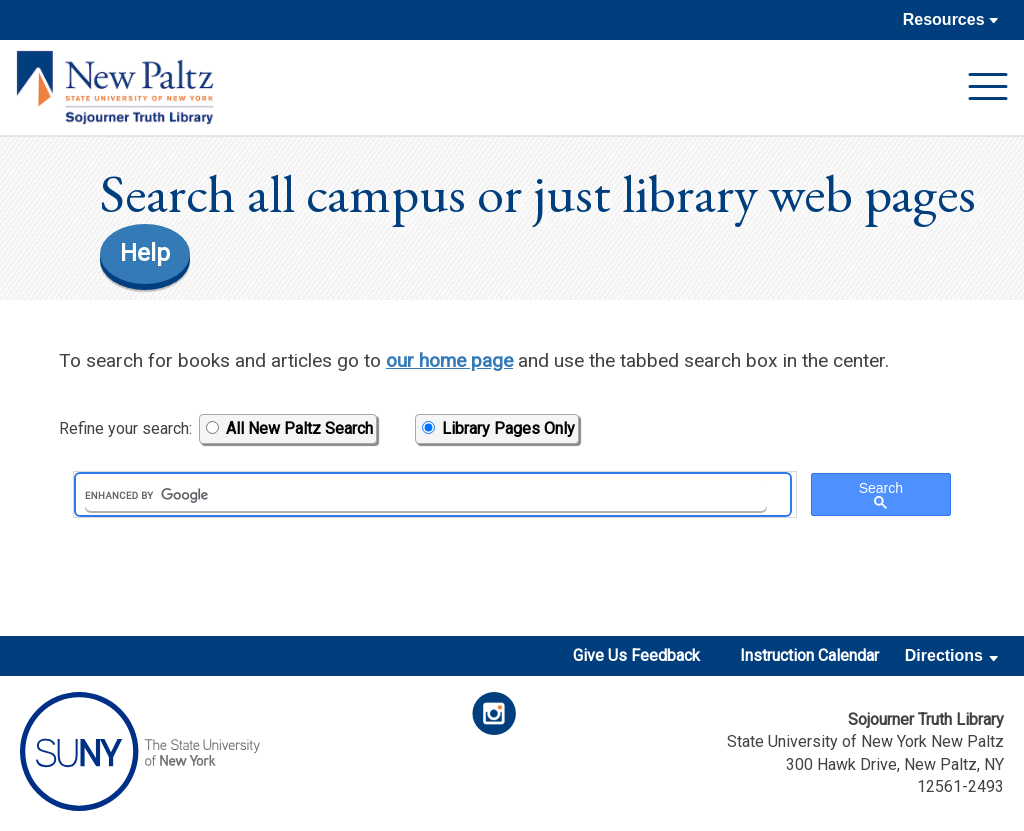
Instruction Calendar (809, 655)
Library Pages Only (498, 428)
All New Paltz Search (289, 428)
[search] (426, 495)
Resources (950, 19)
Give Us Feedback (636, 655)
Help (145, 253)
